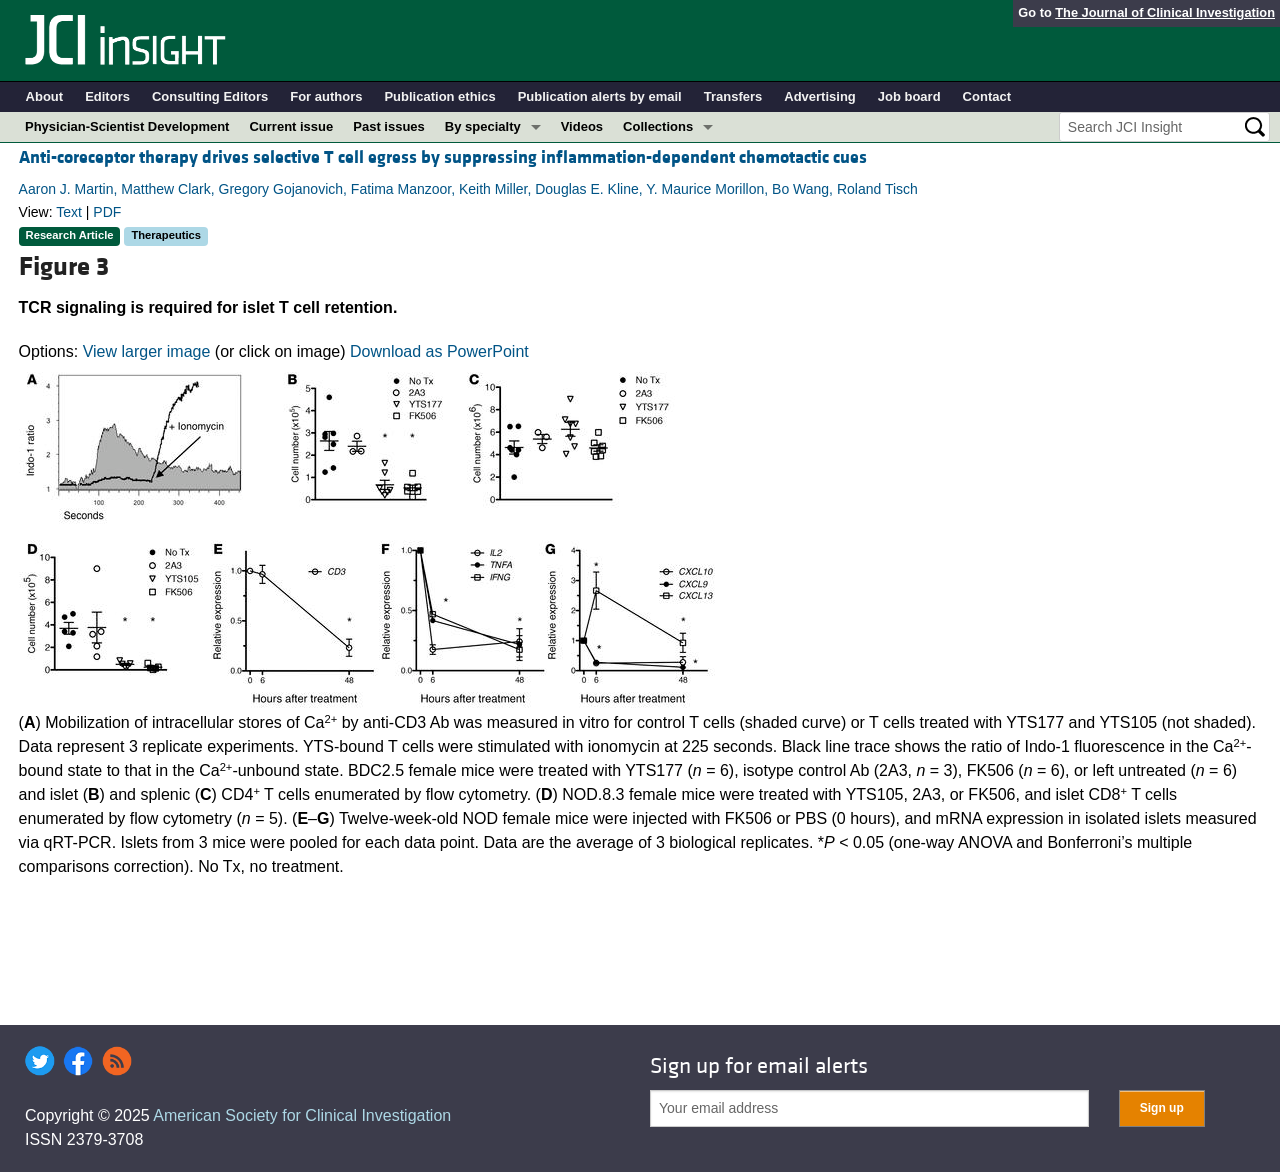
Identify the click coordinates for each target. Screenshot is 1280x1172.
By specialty (483, 126)
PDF (107, 212)
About (45, 96)
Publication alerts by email (600, 96)
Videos (582, 126)
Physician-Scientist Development (127, 126)
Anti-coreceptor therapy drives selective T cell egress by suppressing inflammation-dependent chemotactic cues (443, 157)
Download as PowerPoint (439, 351)
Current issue (291, 126)
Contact (987, 96)
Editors (107, 96)
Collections (658, 126)
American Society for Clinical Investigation (302, 1115)
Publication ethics (439, 96)
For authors (326, 96)
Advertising (820, 96)
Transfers (733, 96)
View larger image (147, 351)
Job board (909, 96)
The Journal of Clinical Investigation (1165, 12)
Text (69, 212)
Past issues (389, 126)
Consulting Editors (210, 96)
